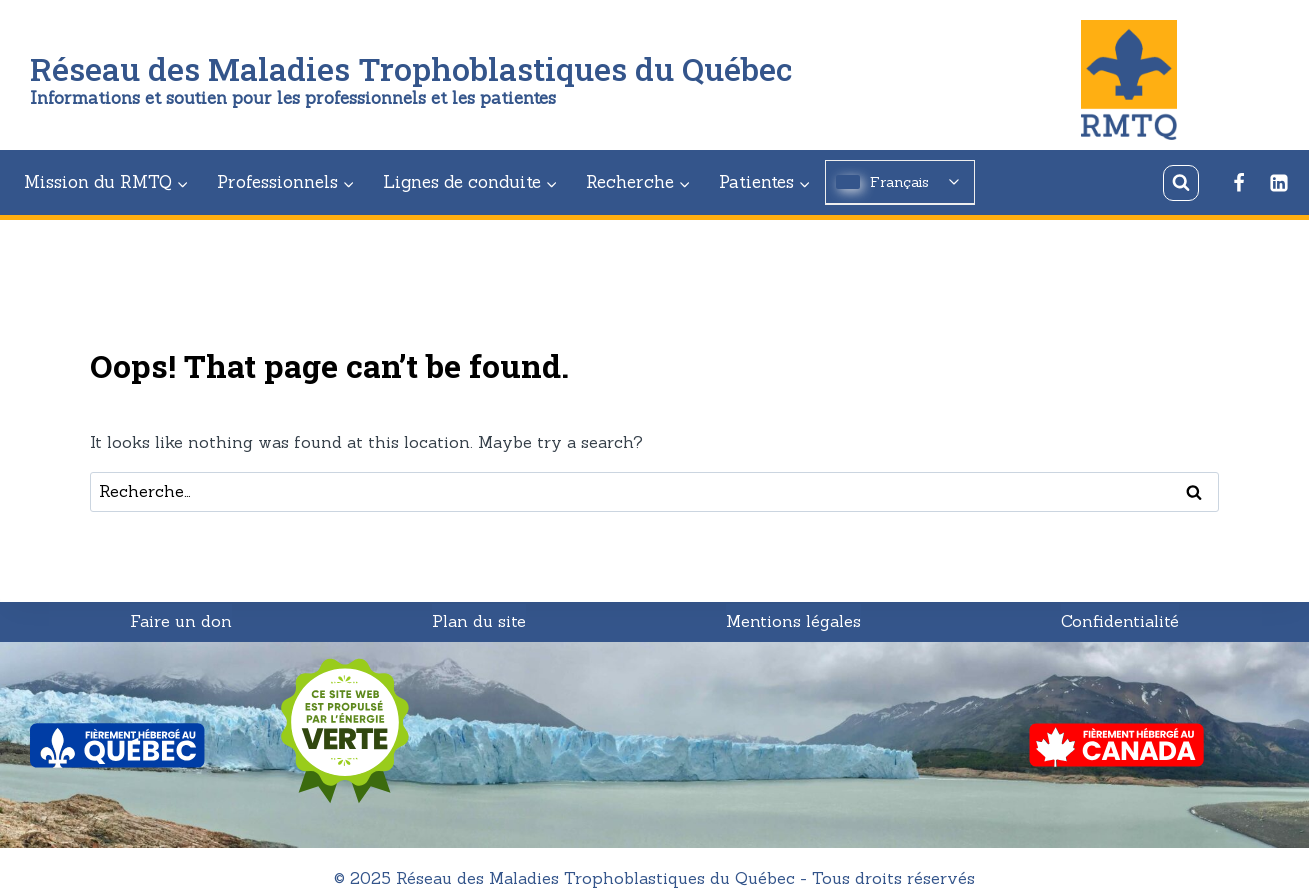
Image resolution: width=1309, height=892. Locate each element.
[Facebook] (1239, 183)
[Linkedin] (1279, 183)
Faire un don (181, 621)
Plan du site (479, 621)
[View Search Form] (1181, 183)
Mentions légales (793, 621)
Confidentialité (1120, 621)
